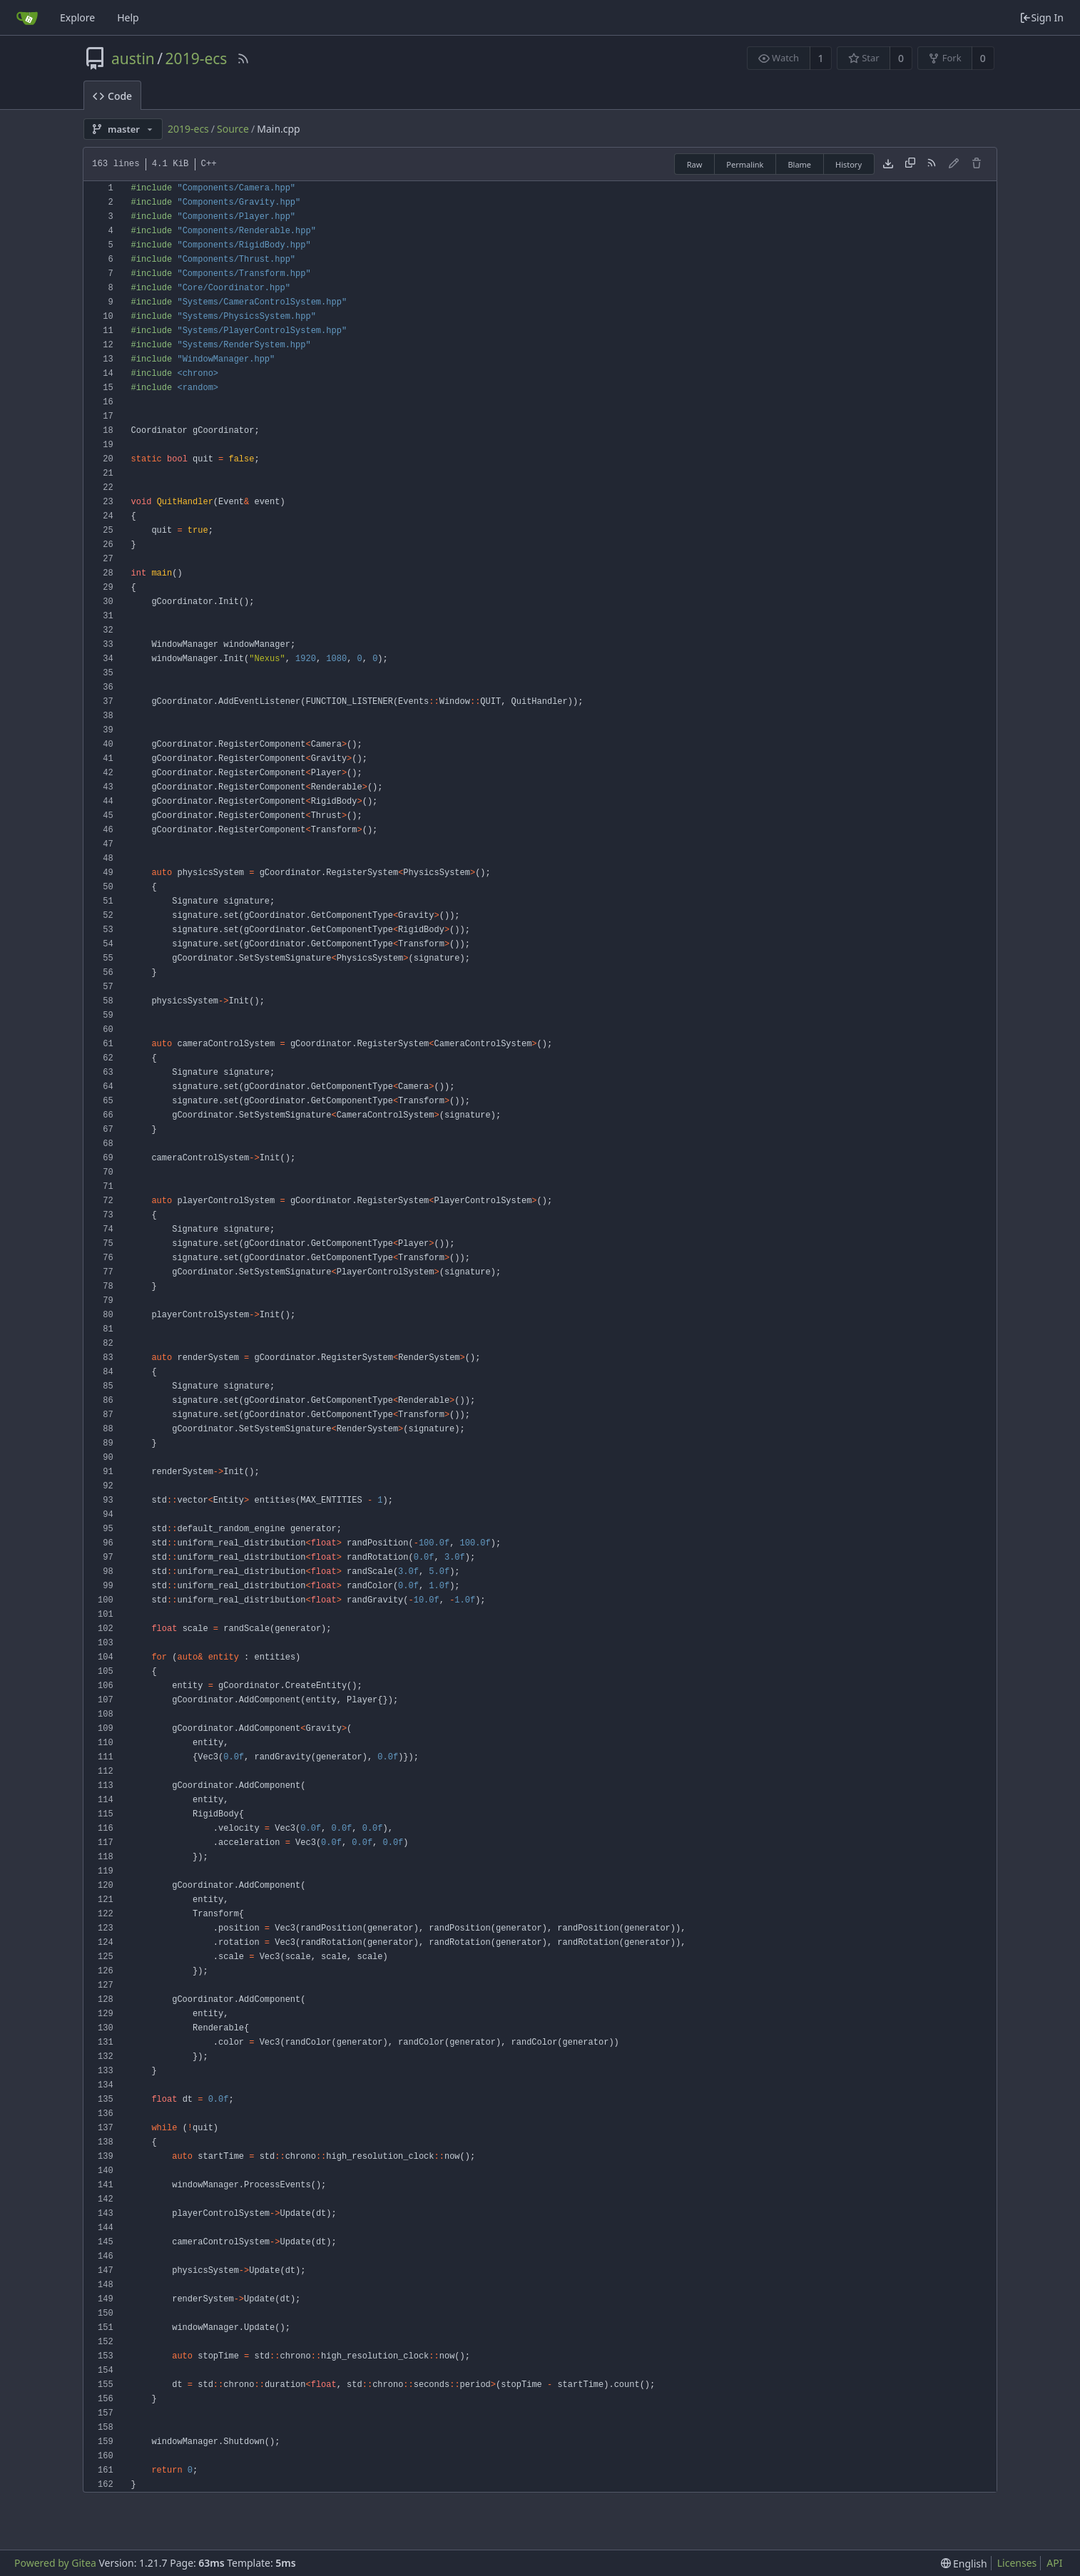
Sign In (1041, 17)
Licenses (1017, 2563)
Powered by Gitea (55, 2563)
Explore (77, 17)
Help (128, 17)
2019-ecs (196, 58)
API (1054, 2563)
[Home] (27, 18)
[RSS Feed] (243, 58)
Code (112, 96)
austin (133, 58)
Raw (695, 164)
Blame (799, 164)
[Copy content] (910, 164)
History (848, 164)
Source (233, 129)
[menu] (964, 2563)
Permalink (744, 164)
